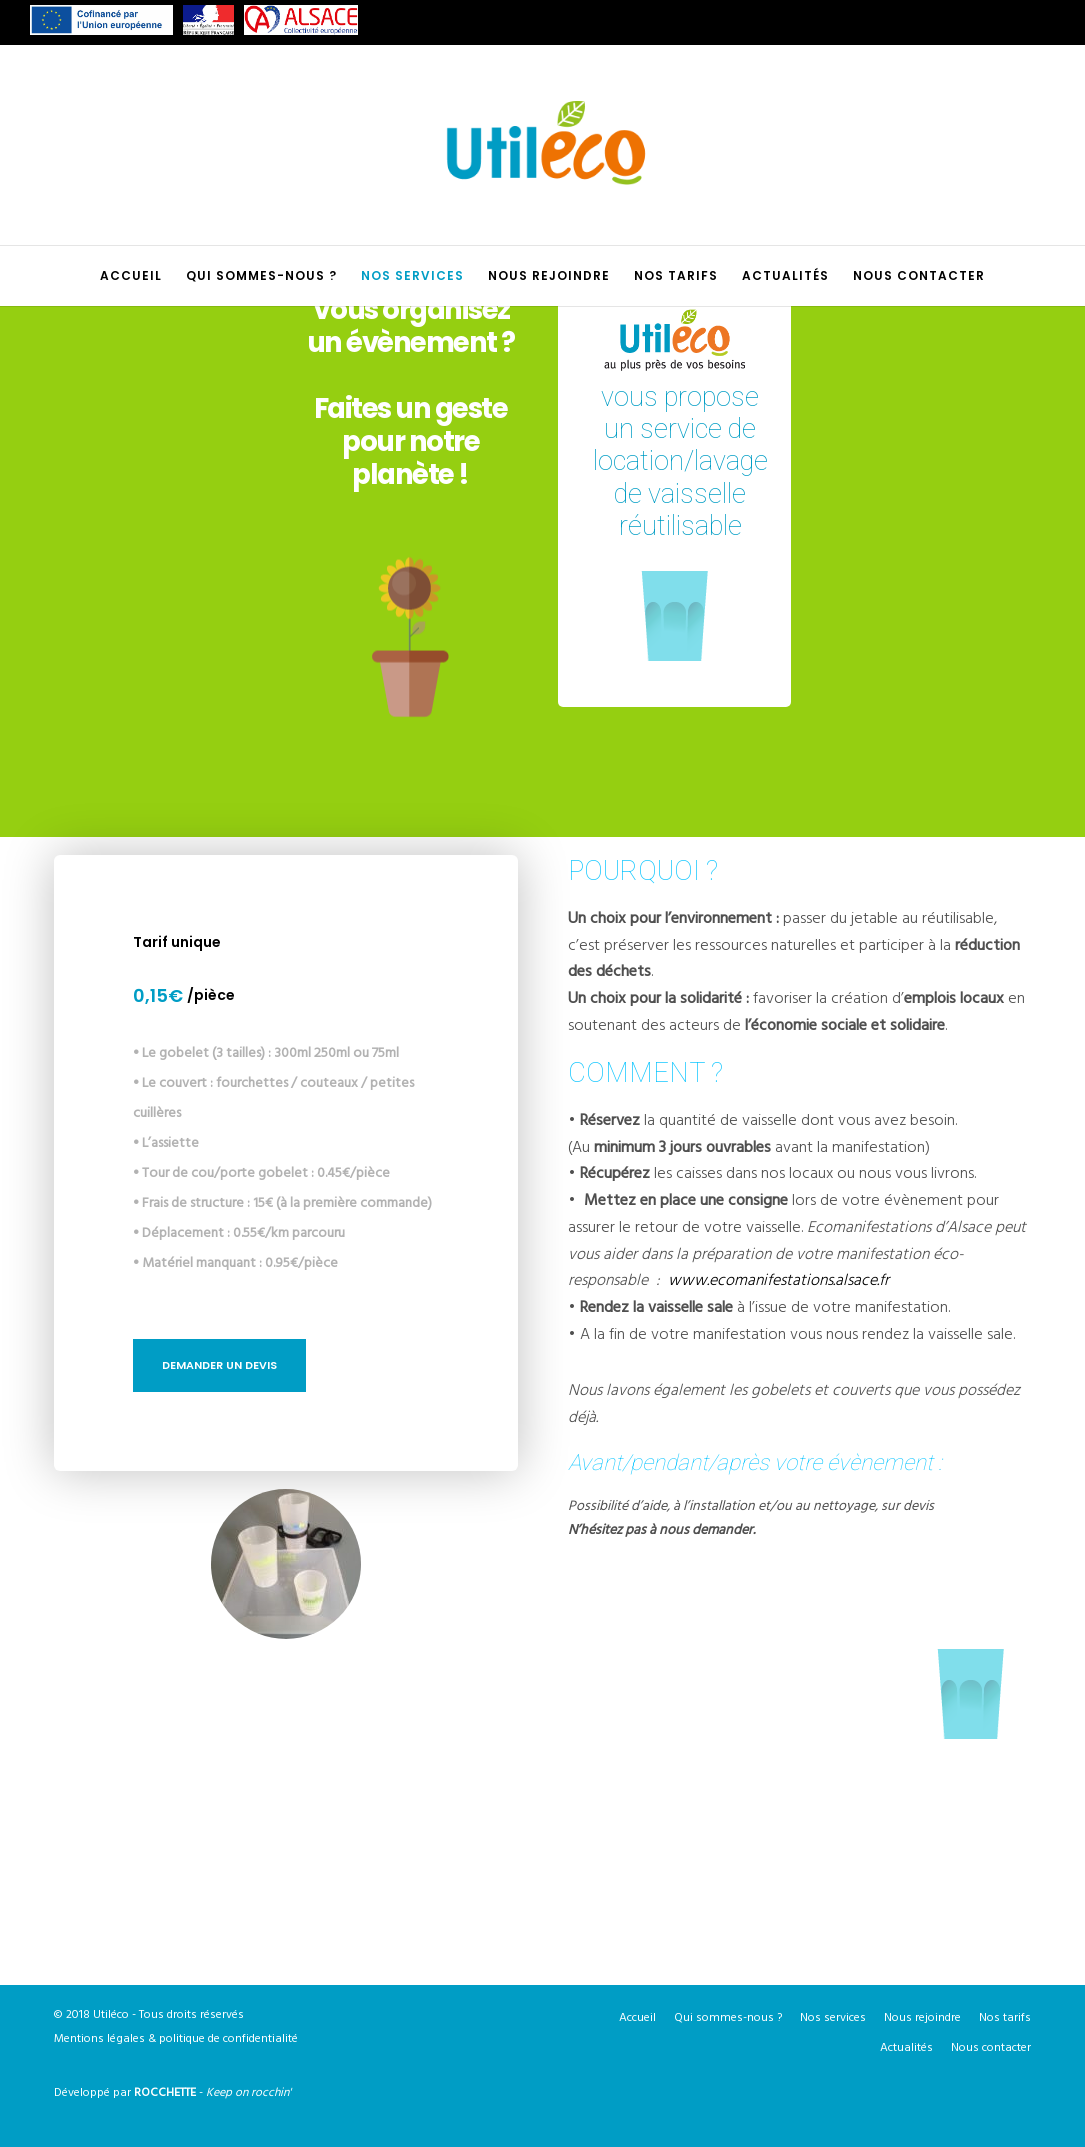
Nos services (833, 2017)
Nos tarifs (1005, 2017)
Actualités (906, 2047)
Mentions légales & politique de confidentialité (176, 2038)
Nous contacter (991, 2047)
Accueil (637, 2017)
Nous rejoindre (922, 2017)
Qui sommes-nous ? (728, 2017)
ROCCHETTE (165, 2092)
